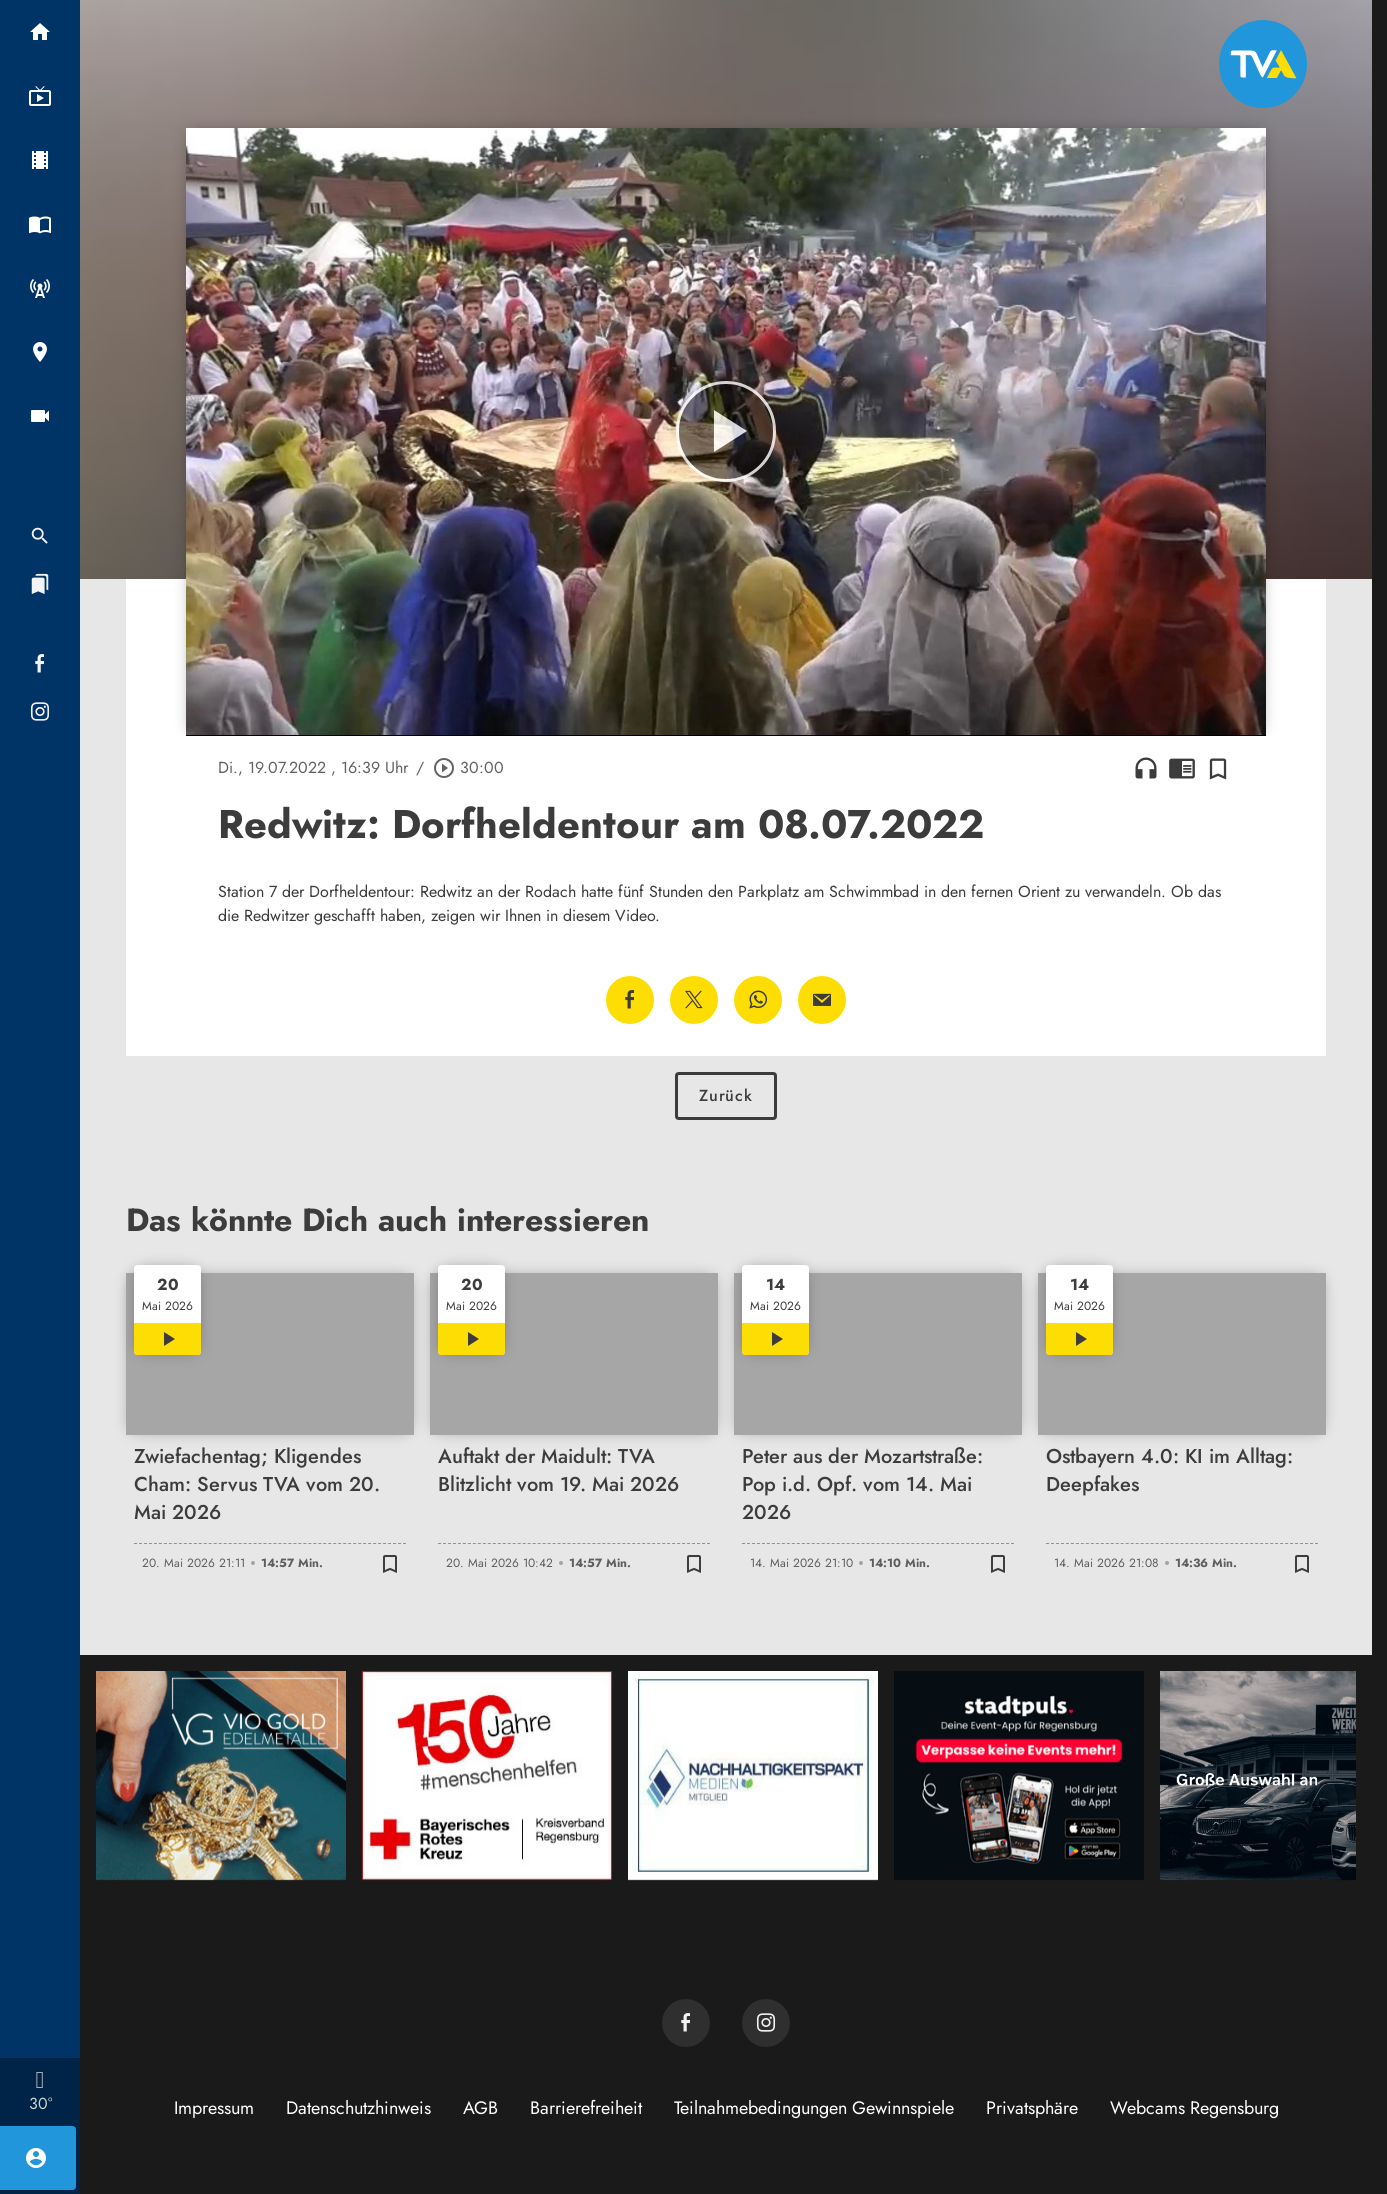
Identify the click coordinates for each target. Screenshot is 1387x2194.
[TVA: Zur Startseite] (1263, 64)
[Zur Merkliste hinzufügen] (1218, 768)
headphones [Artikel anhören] (1146, 768)
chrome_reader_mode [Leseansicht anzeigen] (1182, 768)
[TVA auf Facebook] (686, 2023)
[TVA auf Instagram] (766, 2023)
